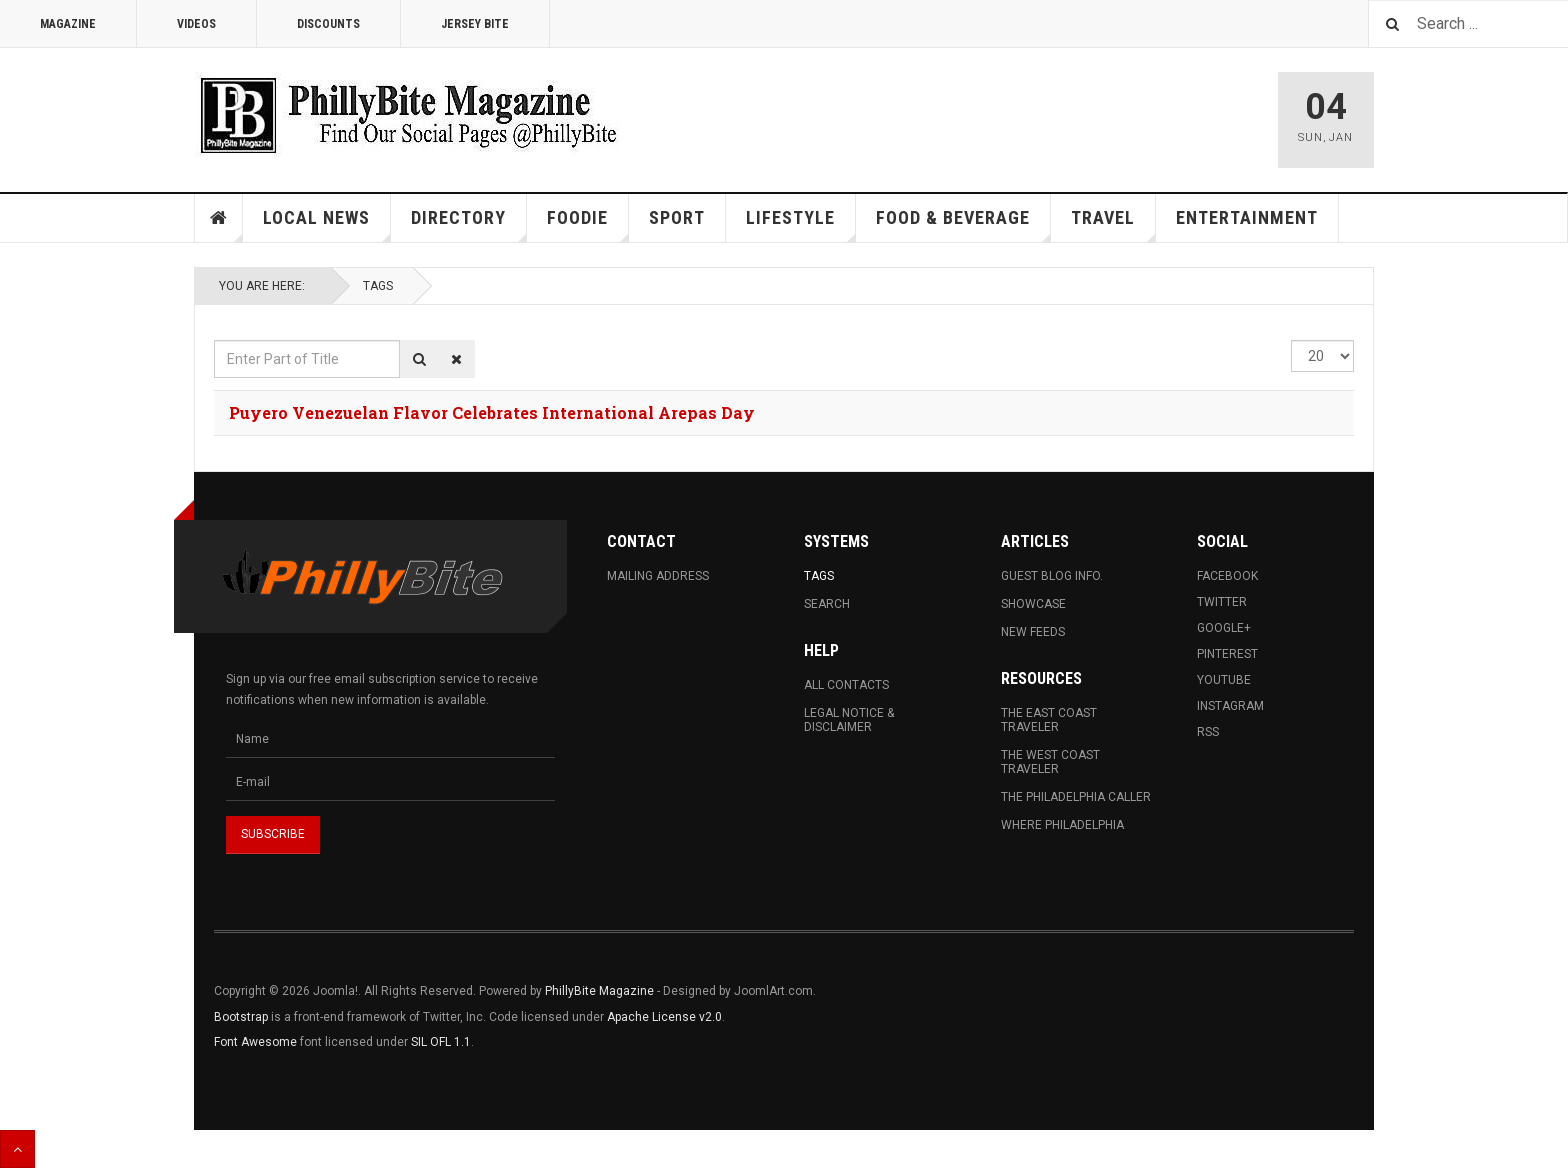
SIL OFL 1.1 (441, 1042)
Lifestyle (801, 224)
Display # (1291, 340)
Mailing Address (658, 576)
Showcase (1033, 604)
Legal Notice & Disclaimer (849, 720)
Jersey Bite (475, 24)
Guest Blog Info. (1052, 576)
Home (219, 218)
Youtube (1224, 680)
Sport (677, 217)
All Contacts (846, 685)
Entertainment (1247, 217)
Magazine (68, 24)
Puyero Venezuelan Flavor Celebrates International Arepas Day (492, 412)
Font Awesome (255, 1042)
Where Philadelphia (1062, 825)
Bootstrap (241, 1017)
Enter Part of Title (214, 340)
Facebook (1227, 576)
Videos (196, 24)
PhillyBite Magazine (599, 991)
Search (827, 604)
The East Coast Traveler (1049, 720)
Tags (378, 286)
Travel (1113, 224)
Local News (327, 224)
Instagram (1230, 706)
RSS (1208, 732)
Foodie (588, 224)
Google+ (1224, 628)
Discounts (328, 24)
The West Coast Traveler (1050, 762)
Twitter (1222, 602)
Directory (469, 224)
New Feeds (1033, 632)
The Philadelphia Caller (1076, 797)
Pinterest (1227, 654)
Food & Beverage (963, 224)
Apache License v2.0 (664, 1017)
